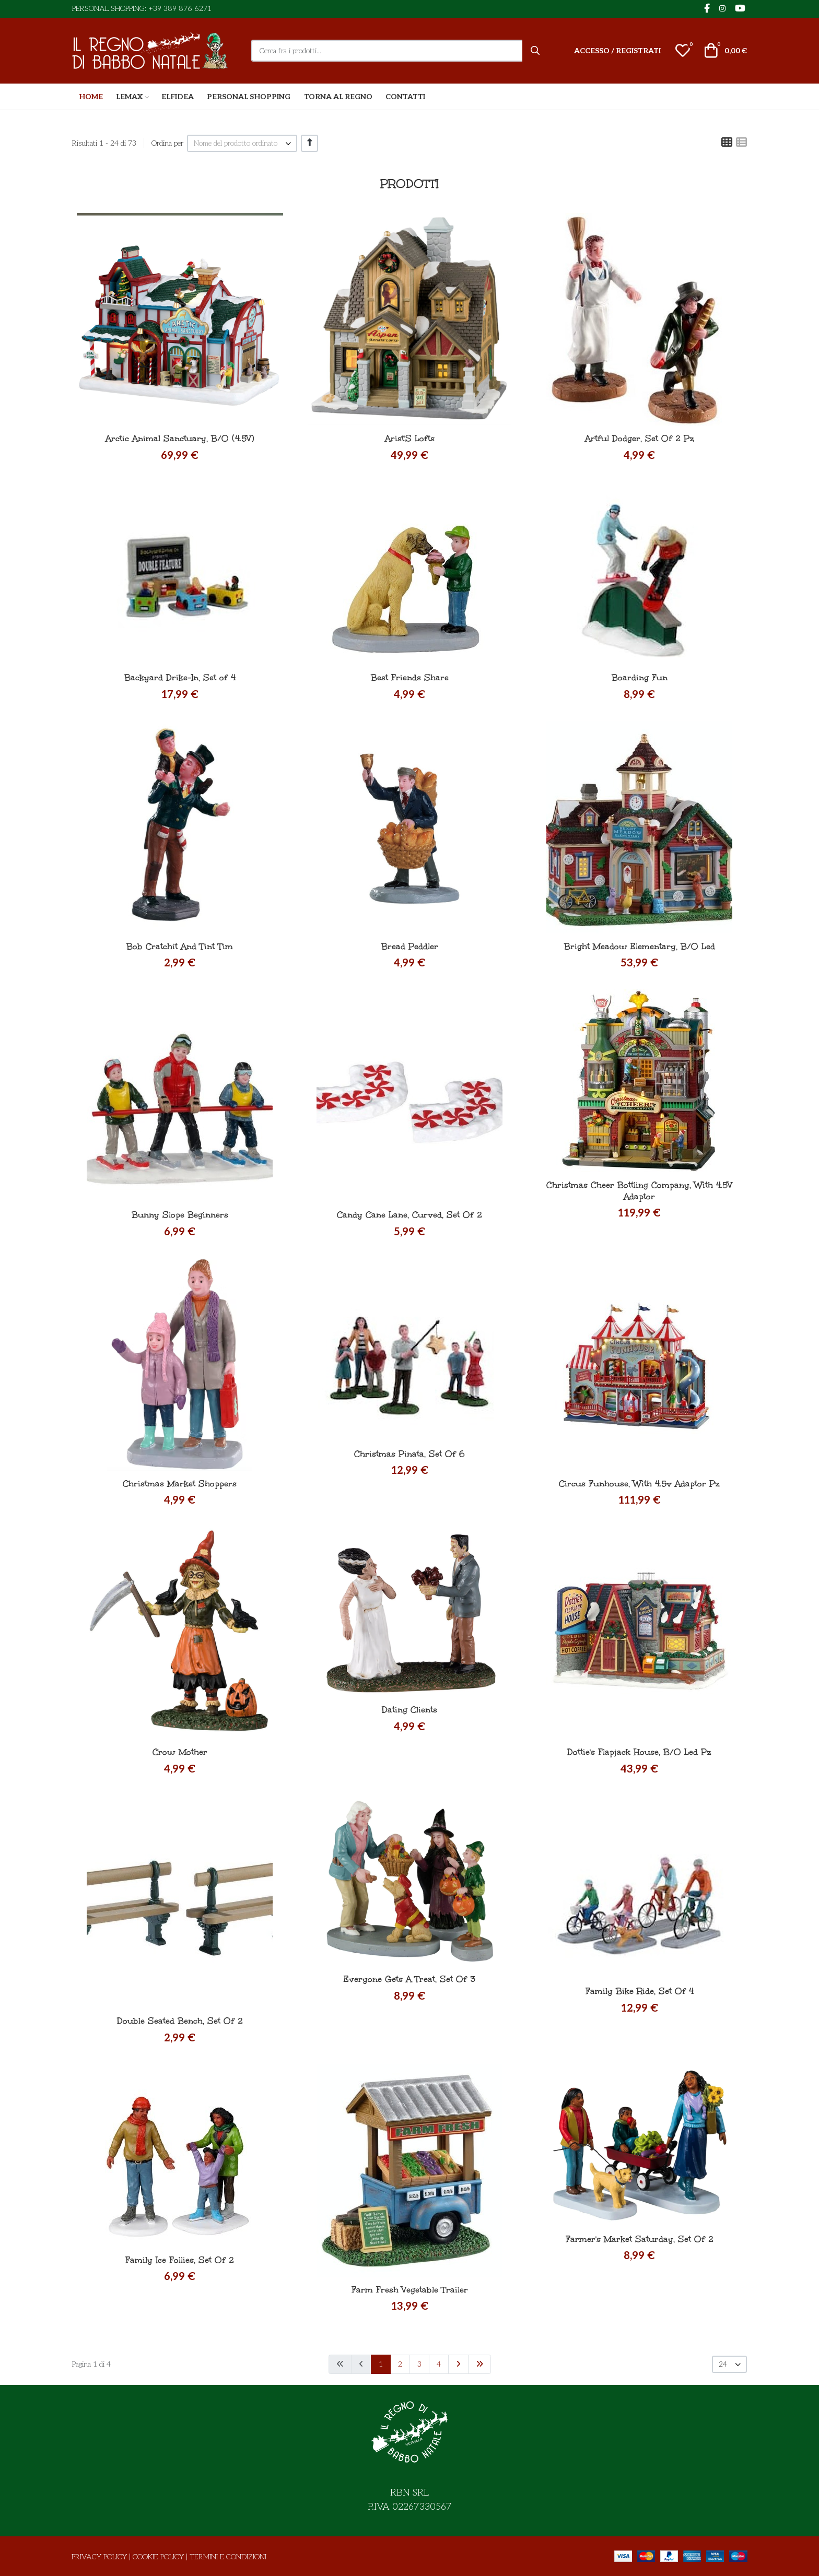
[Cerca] (535, 51)
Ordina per (167, 143)
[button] (683, 51)
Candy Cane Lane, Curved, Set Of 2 (409, 1214)
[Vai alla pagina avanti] (458, 2364)
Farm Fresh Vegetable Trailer (410, 2289)
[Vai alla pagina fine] (479, 2364)
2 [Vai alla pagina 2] (400, 2364)
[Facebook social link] (706, 9)
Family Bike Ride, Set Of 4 (640, 1991)
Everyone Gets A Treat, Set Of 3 (409, 1979)
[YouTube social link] (740, 9)
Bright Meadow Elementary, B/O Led (639, 946)
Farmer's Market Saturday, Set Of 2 (639, 2239)
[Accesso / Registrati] (617, 51)
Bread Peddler (409, 946)
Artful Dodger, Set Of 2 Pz (639, 438)
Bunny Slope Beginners (180, 1214)
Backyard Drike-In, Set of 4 (180, 677)
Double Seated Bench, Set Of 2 (180, 2020)
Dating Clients (409, 1709)
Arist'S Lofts (410, 438)
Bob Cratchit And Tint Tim (179, 946)
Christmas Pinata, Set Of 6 (409, 1453)
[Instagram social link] (722, 9)
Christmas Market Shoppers (180, 1483)
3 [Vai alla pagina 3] (419, 2364)
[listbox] (242, 143)
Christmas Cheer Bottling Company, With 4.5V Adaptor (639, 1190)
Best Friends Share (410, 677)
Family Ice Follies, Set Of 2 (179, 2259)
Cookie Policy (158, 2557)
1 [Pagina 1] (381, 2364)
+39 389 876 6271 (180, 8)
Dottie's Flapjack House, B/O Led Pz (639, 1751)
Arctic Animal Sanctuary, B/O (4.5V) (180, 438)
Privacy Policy (99, 2557)
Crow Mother (180, 1751)
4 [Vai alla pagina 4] (439, 2364)
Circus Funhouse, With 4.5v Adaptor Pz (639, 1483)
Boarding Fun (640, 677)
